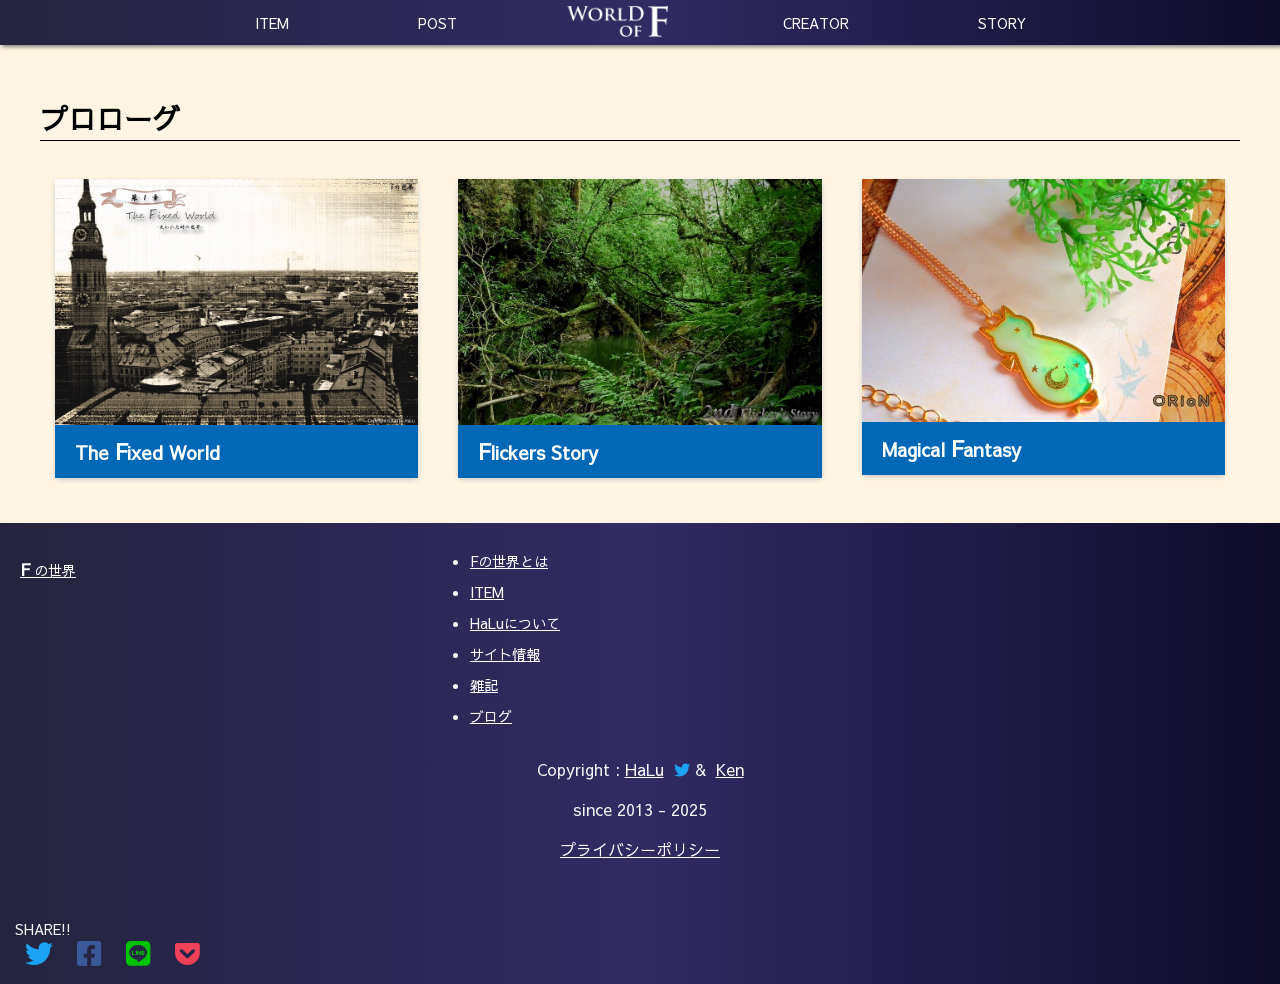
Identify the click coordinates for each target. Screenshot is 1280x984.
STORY (1002, 23)
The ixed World (147, 451)
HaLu (644, 769)
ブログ (491, 716)
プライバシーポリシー (640, 849)
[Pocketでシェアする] (187, 958)
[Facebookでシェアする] (89, 958)
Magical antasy (951, 448)
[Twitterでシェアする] (39, 958)
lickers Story (538, 451)
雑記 (484, 685)
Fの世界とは (509, 561)
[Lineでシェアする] (138, 958)
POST (437, 23)
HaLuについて (515, 623)
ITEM (272, 23)
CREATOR (816, 23)
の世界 (48, 570)
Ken (730, 769)
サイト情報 (505, 654)
